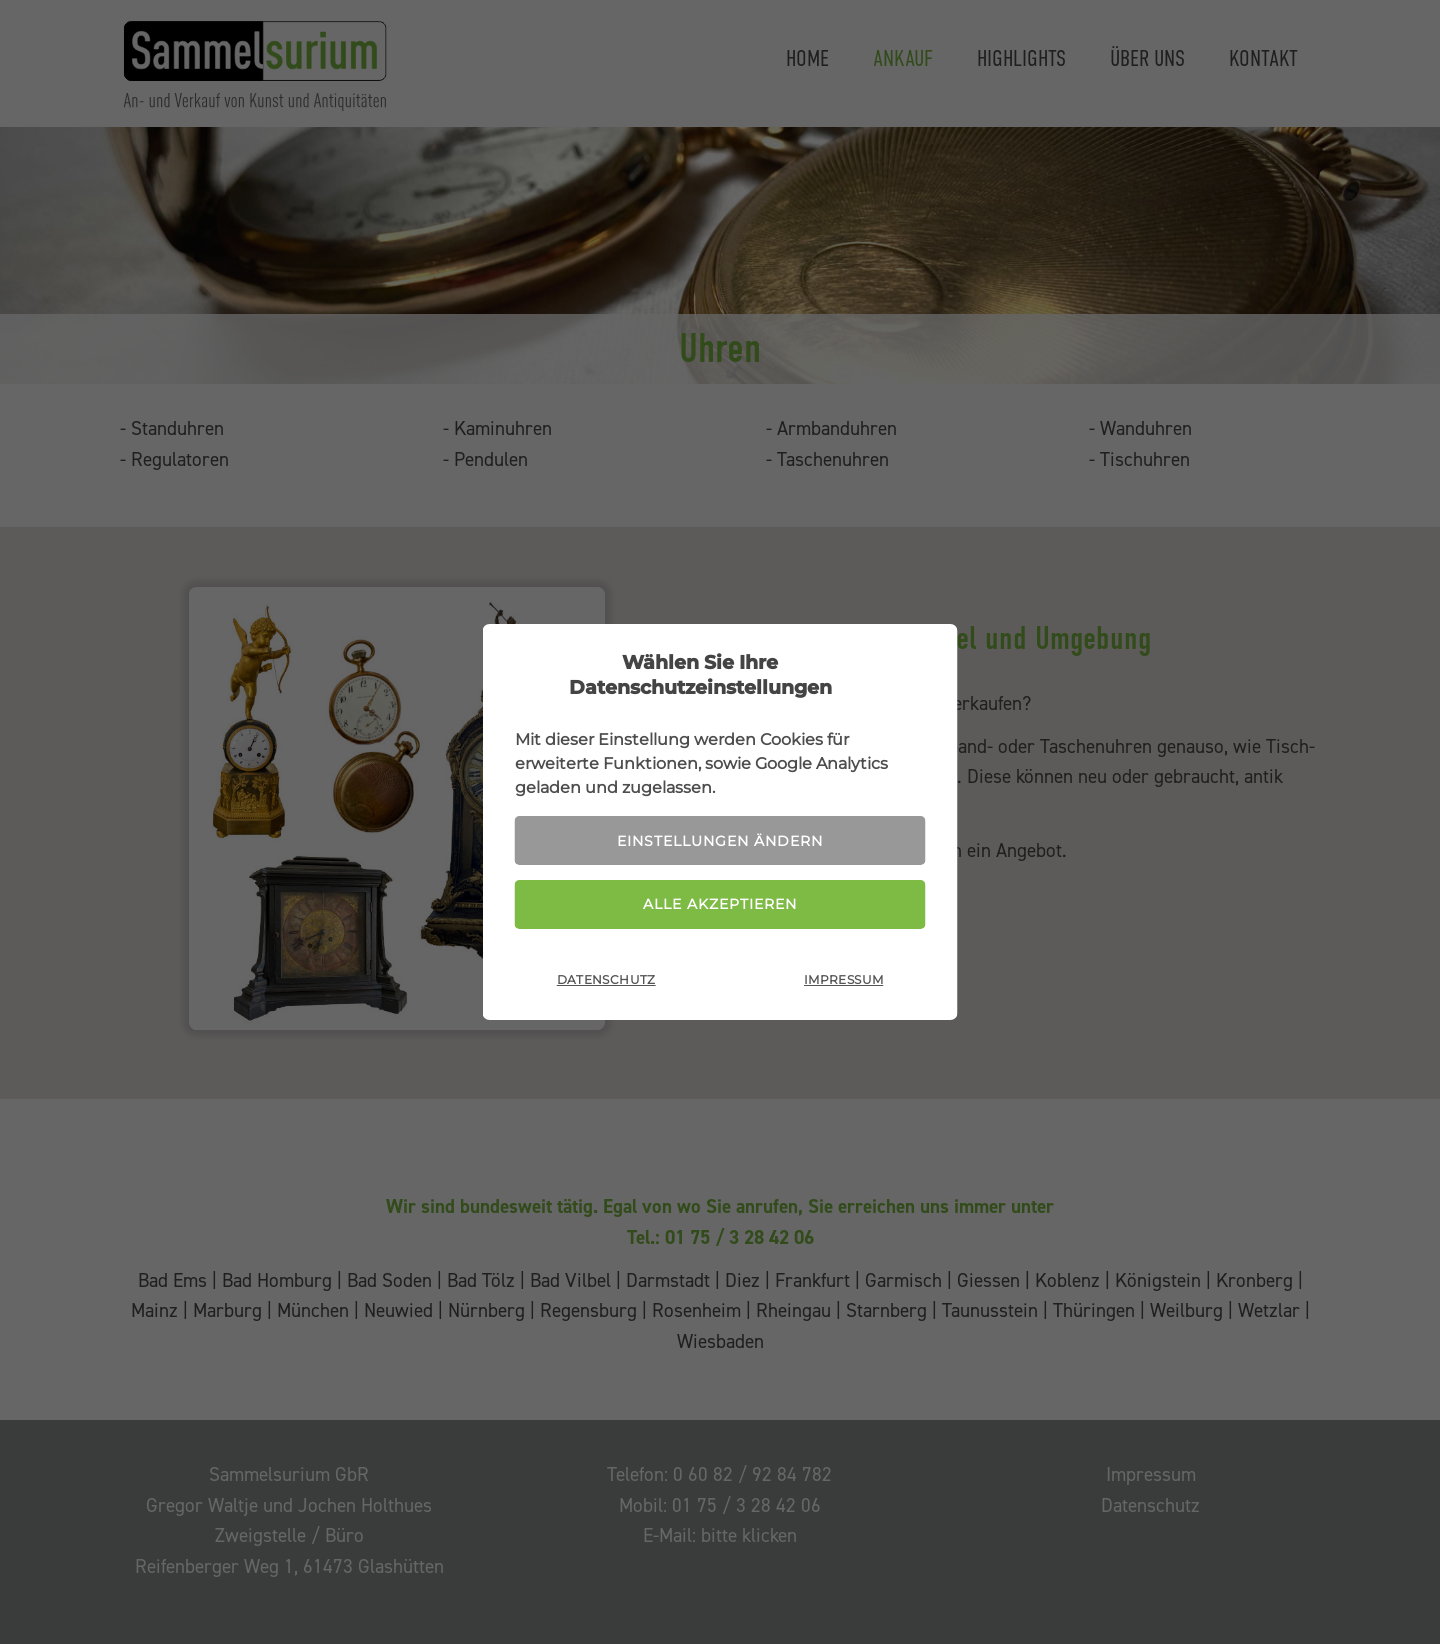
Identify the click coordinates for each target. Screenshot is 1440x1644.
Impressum (843, 979)
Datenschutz (606, 979)
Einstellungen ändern (720, 841)
